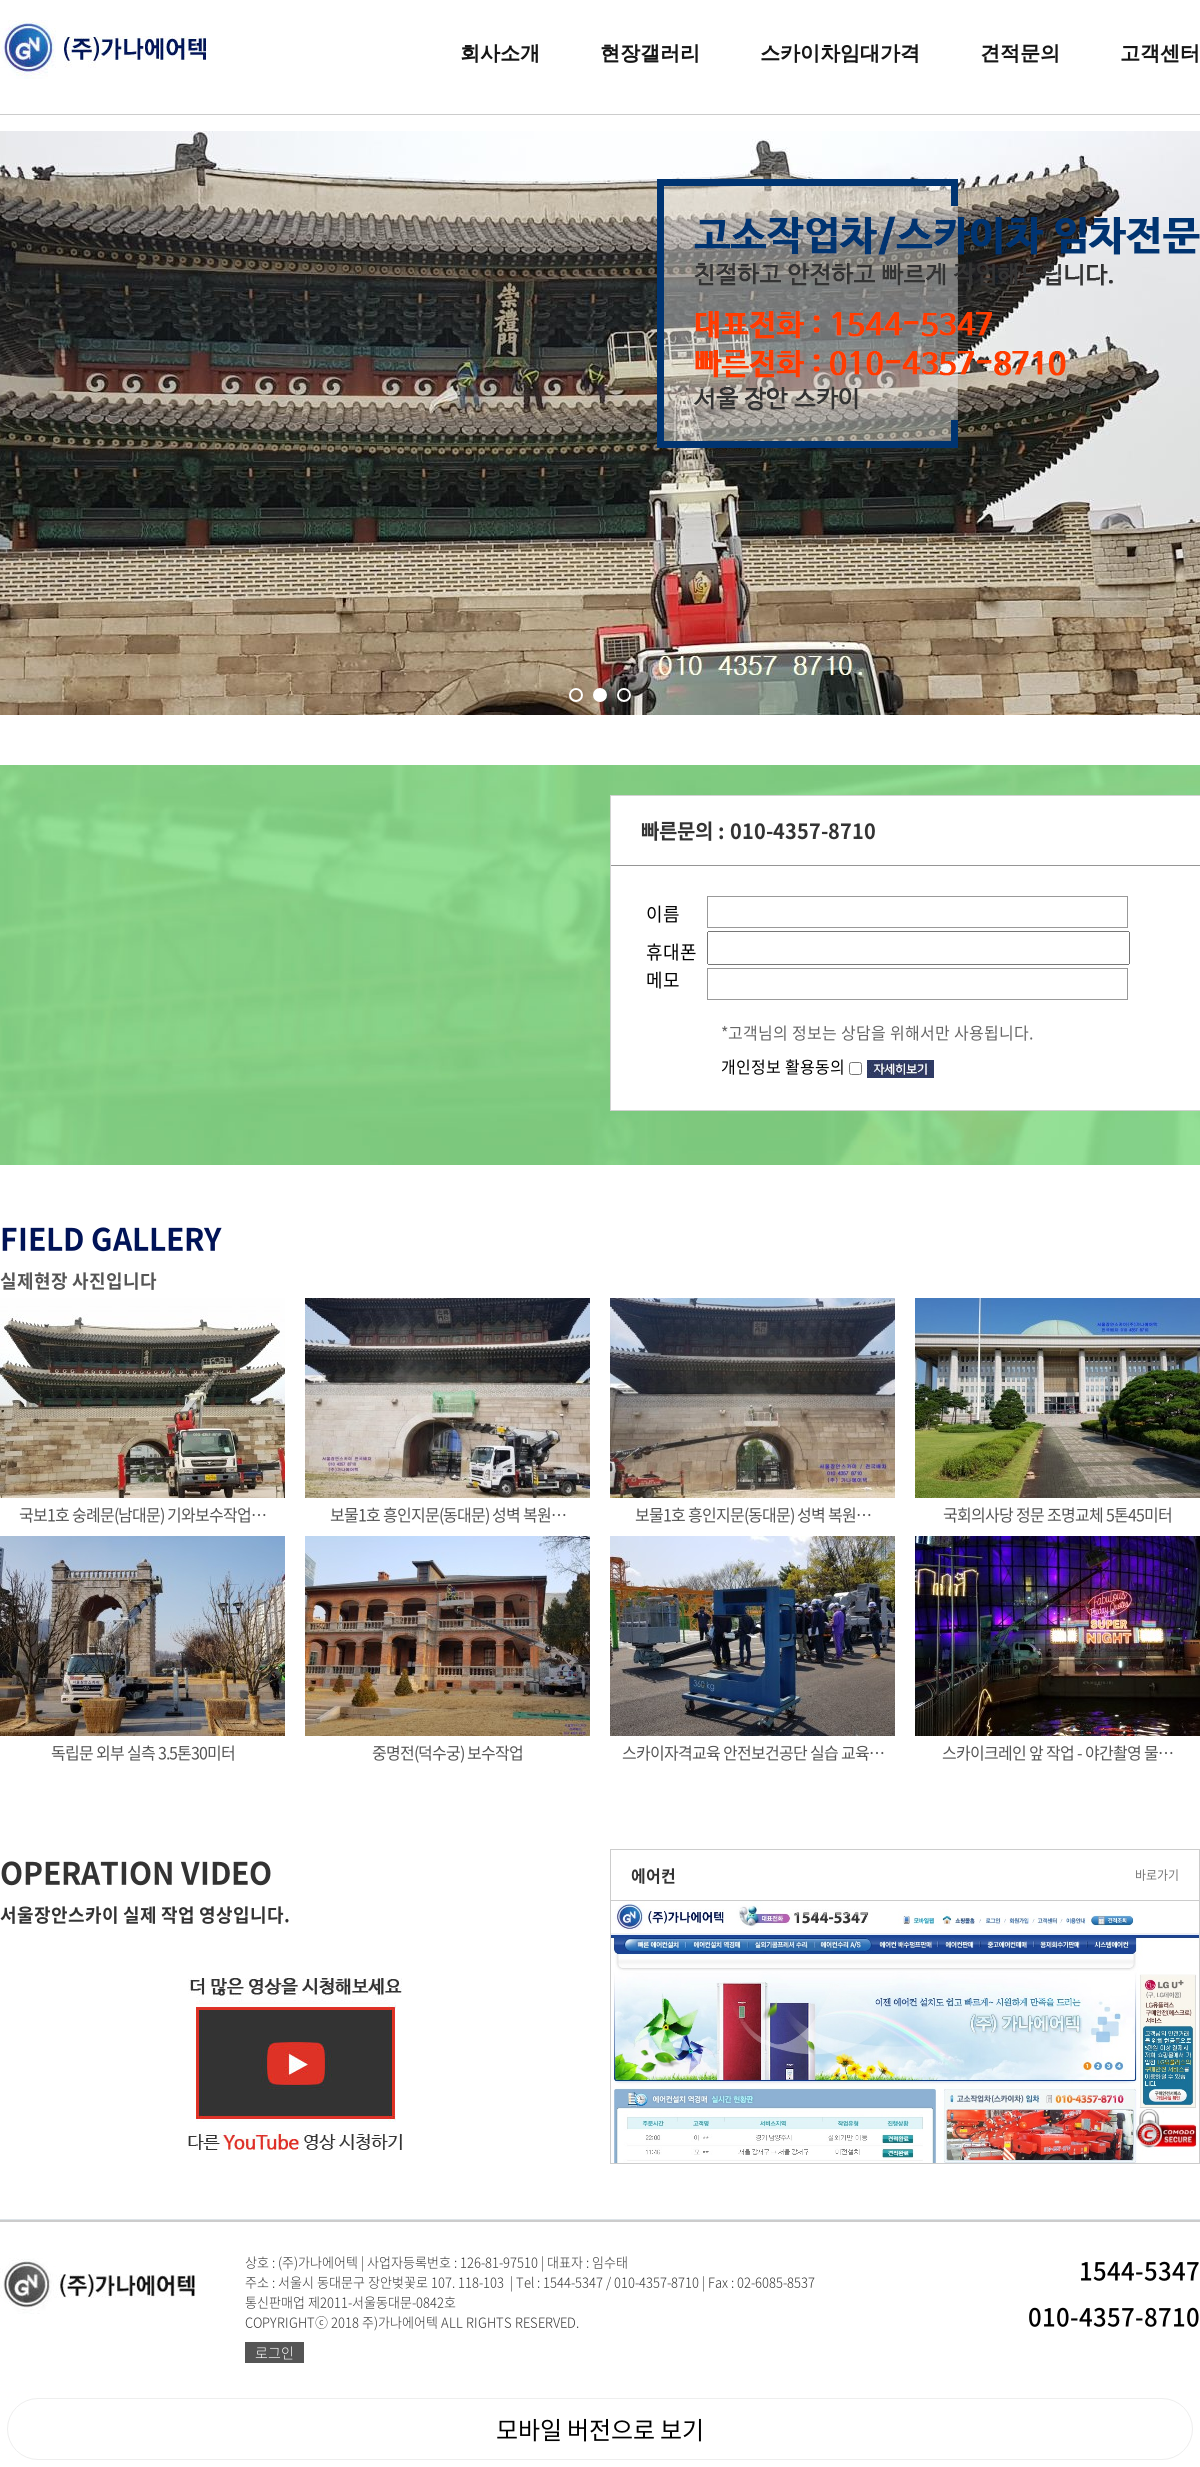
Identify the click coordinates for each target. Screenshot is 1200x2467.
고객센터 (1160, 53)
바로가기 (1157, 1875)
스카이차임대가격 (840, 53)
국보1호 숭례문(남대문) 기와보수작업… (142, 1514)
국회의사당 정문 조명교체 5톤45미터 (1057, 1514)
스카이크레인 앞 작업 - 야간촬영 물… (1057, 1752)
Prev (98, 470)
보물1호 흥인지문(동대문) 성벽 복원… (448, 1514)
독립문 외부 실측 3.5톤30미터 (143, 1752)
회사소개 (500, 53)
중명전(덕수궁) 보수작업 (447, 1752)
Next (1101, 470)
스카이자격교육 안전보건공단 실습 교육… (753, 1752)
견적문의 (1020, 53)
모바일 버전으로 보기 (600, 2429)
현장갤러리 (650, 53)
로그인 (274, 2352)
